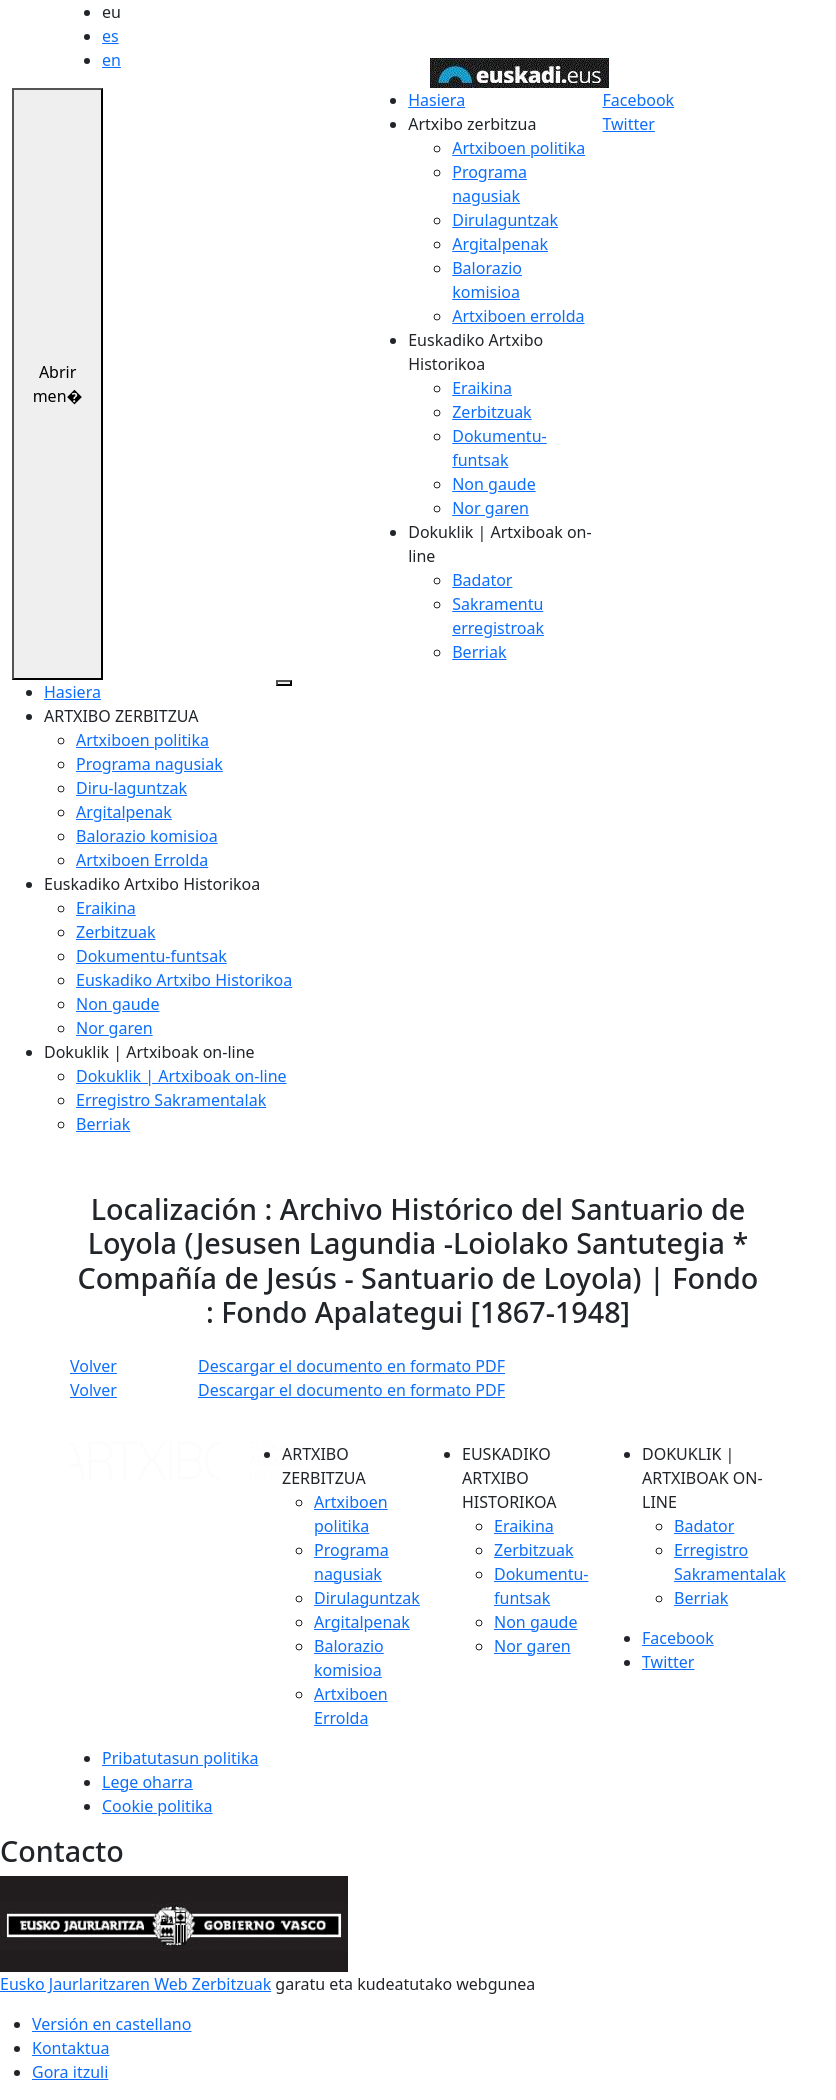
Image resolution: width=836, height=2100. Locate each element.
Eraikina (482, 388)
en (111, 60)
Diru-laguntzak (131, 788)
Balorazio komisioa (147, 836)
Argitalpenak (500, 244)
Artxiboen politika (518, 148)
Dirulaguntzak (505, 220)
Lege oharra (147, 1782)
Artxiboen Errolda (142, 860)
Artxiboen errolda (518, 316)
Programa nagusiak (149, 764)
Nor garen (490, 508)
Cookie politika (157, 1806)
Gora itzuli (70, 2072)
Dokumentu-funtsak (151, 956)
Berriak (479, 652)
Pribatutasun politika (180, 1758)
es (110, 36)
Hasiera (436, 100)
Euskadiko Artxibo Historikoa (184, 980)
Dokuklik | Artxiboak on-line (181, 1076)
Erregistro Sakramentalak (171, 1100)
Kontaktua (70, 2048)
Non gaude (493, 484)
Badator (482, 580)
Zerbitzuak (491, 412)
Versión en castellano (111, 2024)
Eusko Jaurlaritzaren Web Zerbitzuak (135, 1984)
